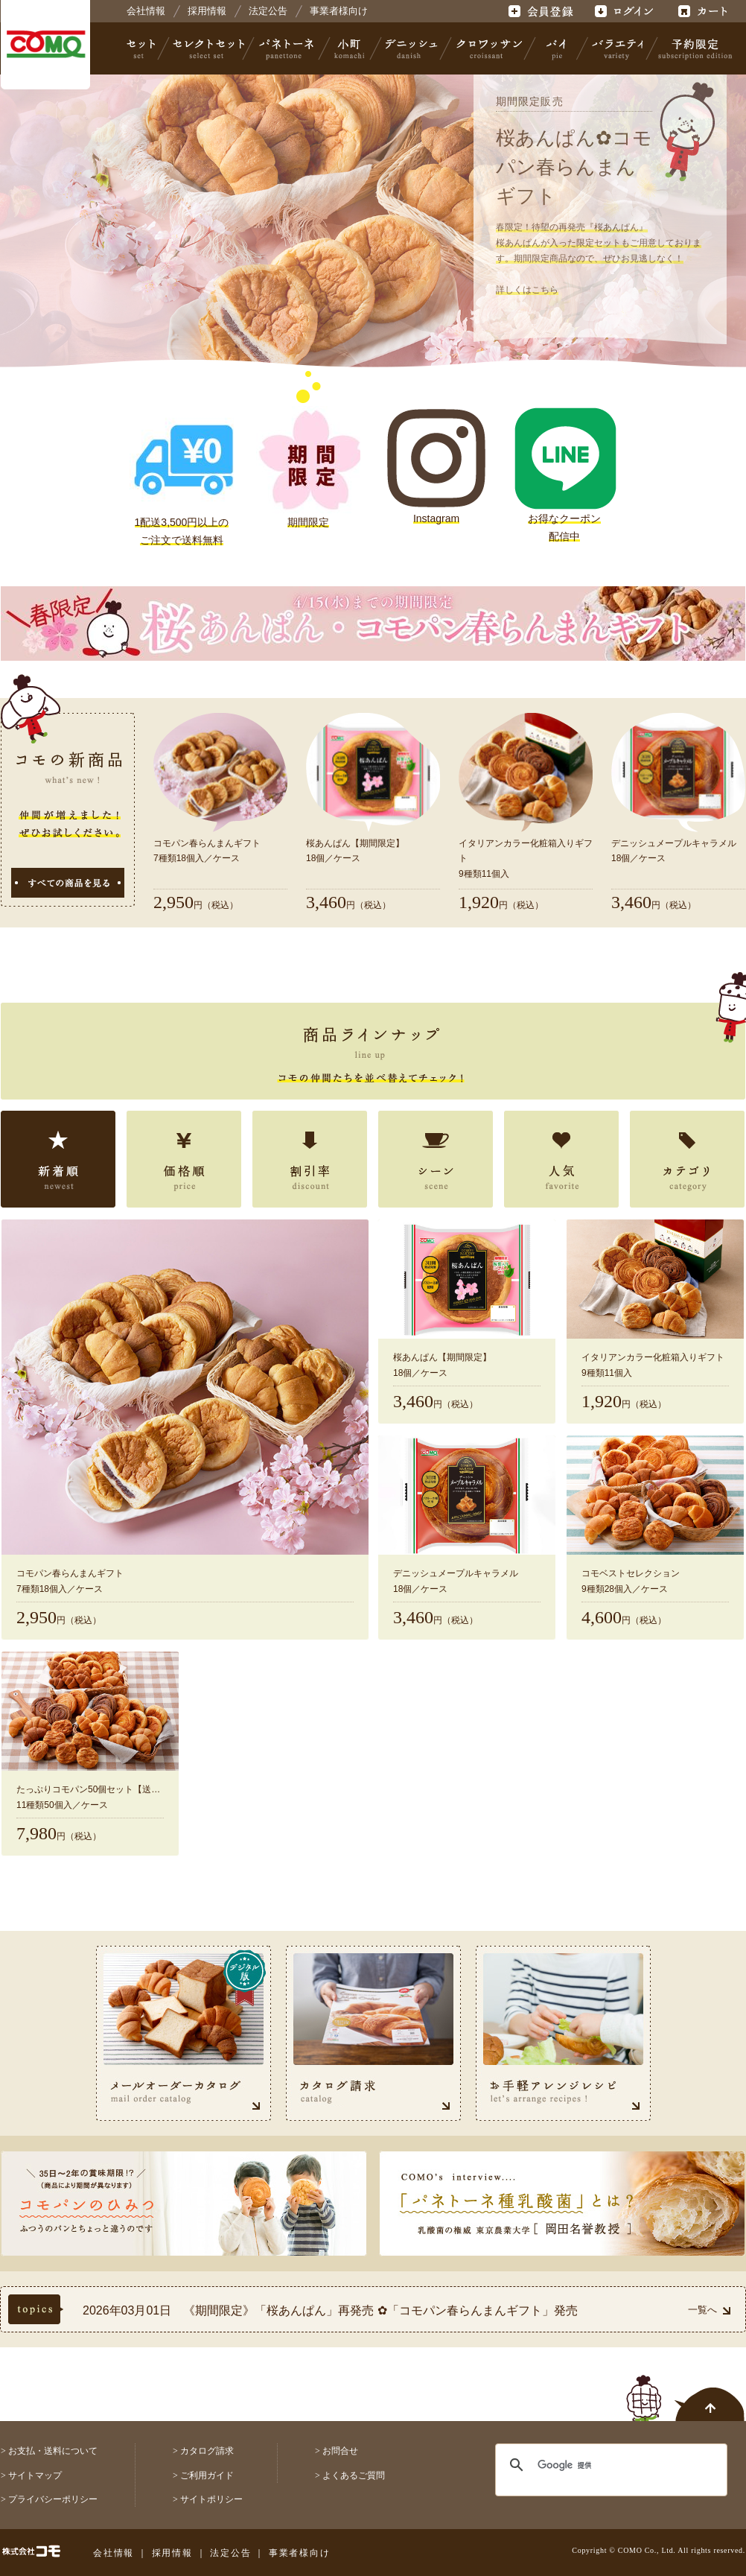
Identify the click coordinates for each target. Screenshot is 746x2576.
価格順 (184, 1159)
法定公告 (268, 10)
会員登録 (542, 11)
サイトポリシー (211, 2499)
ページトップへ (685, 2389)
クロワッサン (488, 48)
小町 (350, 48)
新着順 (58, 1159)
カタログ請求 (207, 2451)
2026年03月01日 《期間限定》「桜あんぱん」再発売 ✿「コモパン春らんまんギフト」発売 (330, 2310)
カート (704, 11)
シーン (435, 1159)
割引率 (309, 1159)
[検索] (602, 2465)
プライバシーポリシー (53, 2499)
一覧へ (709, 2309)
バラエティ (617, 48)
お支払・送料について (53, 2451)
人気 (561, 1159)
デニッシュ (411, 48)
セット (142, 48)
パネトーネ (286, 48)
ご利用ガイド (207, 2475)
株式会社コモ (45, 44)
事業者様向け (339, 10)
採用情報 (207, 10)
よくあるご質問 (353, 2475)
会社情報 (146, 10)
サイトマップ (35, 2475)
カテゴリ (687, 1159)
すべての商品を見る (67, 883)
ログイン (623, 11)
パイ (556, 48)
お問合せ (340, 2451)
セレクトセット (207, 48)
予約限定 (692, 48)
